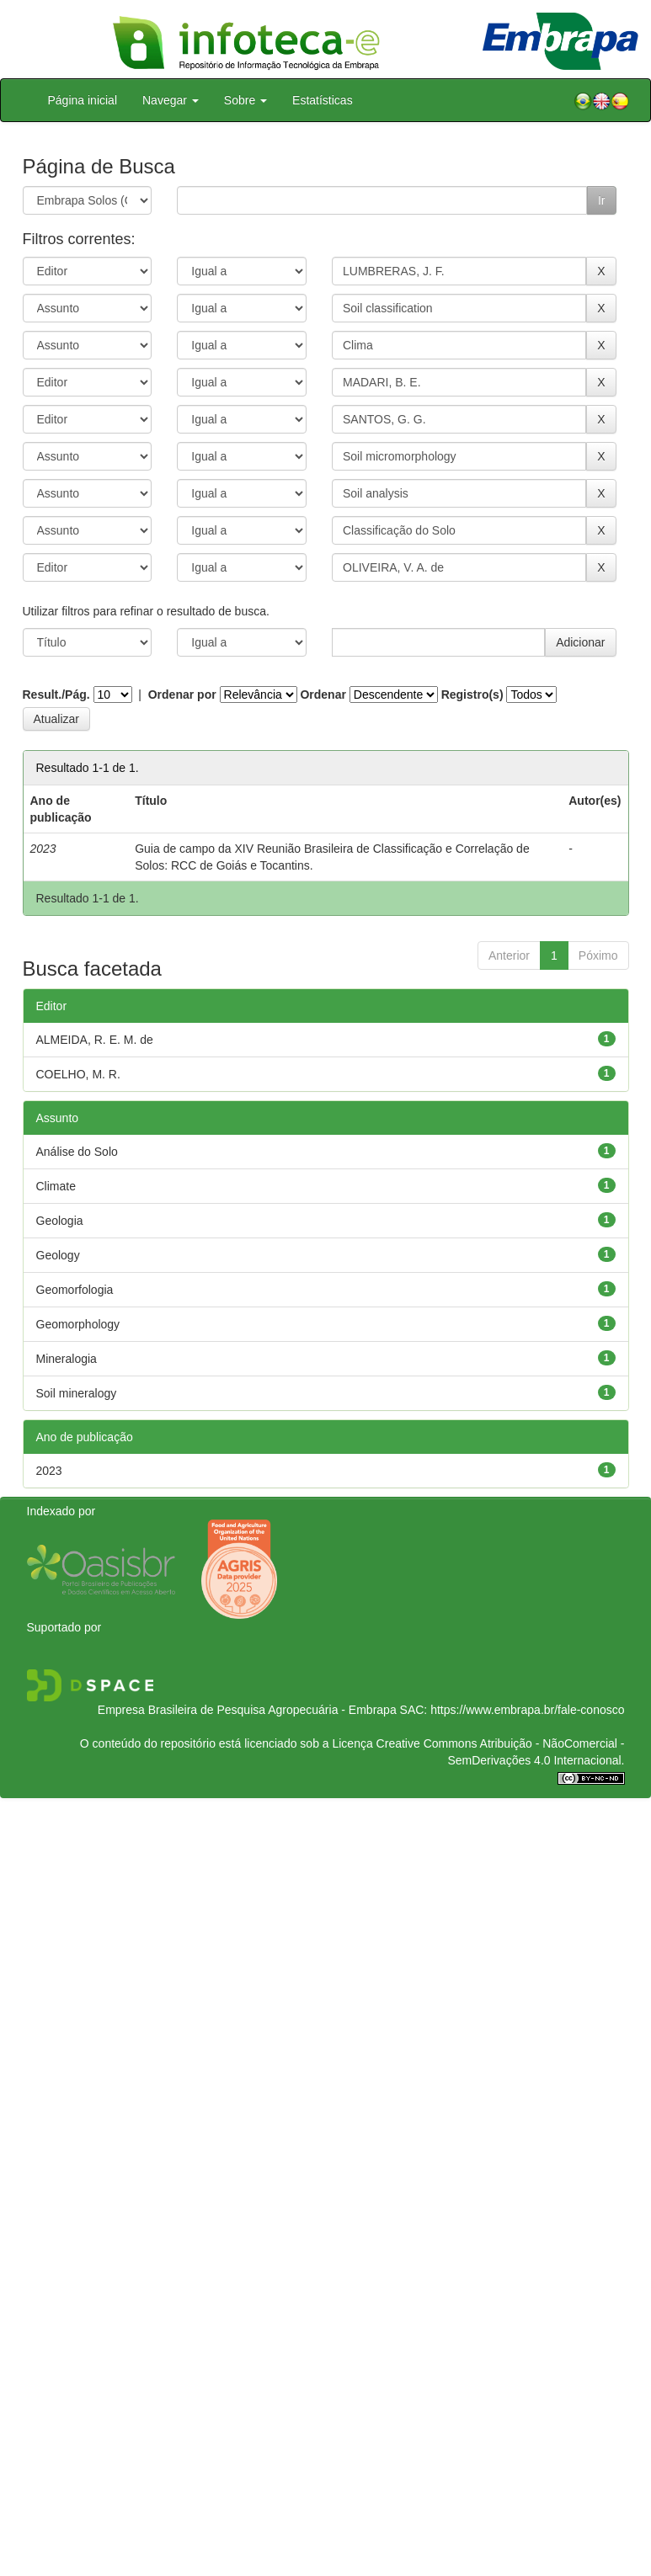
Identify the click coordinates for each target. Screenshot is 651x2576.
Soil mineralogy (76, 1393)
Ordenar (322, 694)
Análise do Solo (77, 1151)
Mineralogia (66, 1358)
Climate (56, 1186)
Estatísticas (322, 100)
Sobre (245, 100)
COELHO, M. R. (78, 1074)
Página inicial (83, 100)
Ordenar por (182, 694)
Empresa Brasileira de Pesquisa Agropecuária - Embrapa (247, 1709)
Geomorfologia (75, 1289)
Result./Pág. (56, 694)
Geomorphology (78, 1324)
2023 (49, 1470)
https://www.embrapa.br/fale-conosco (527, 1709)
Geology (58, 1255)
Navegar (170, 100)
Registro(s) (472, 694)
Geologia (59, 1220)
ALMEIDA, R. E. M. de (94, 1039)
